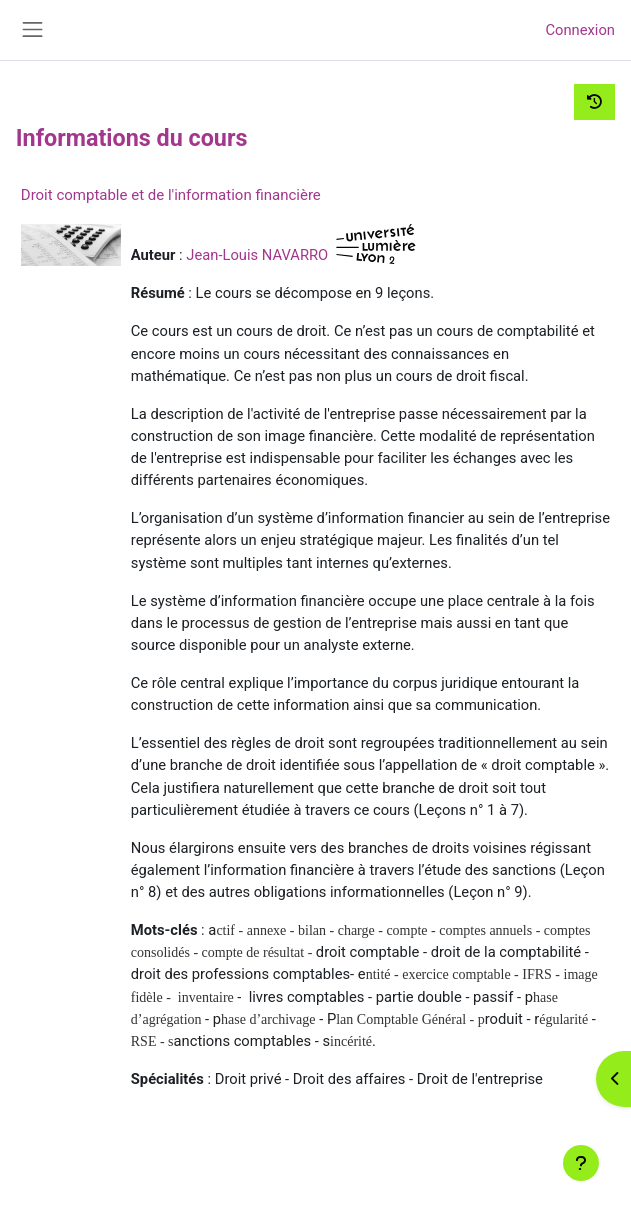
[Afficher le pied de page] (581, 1163)
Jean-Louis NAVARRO (257, 255)
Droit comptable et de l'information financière (171, 195)
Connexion (580, 30)
